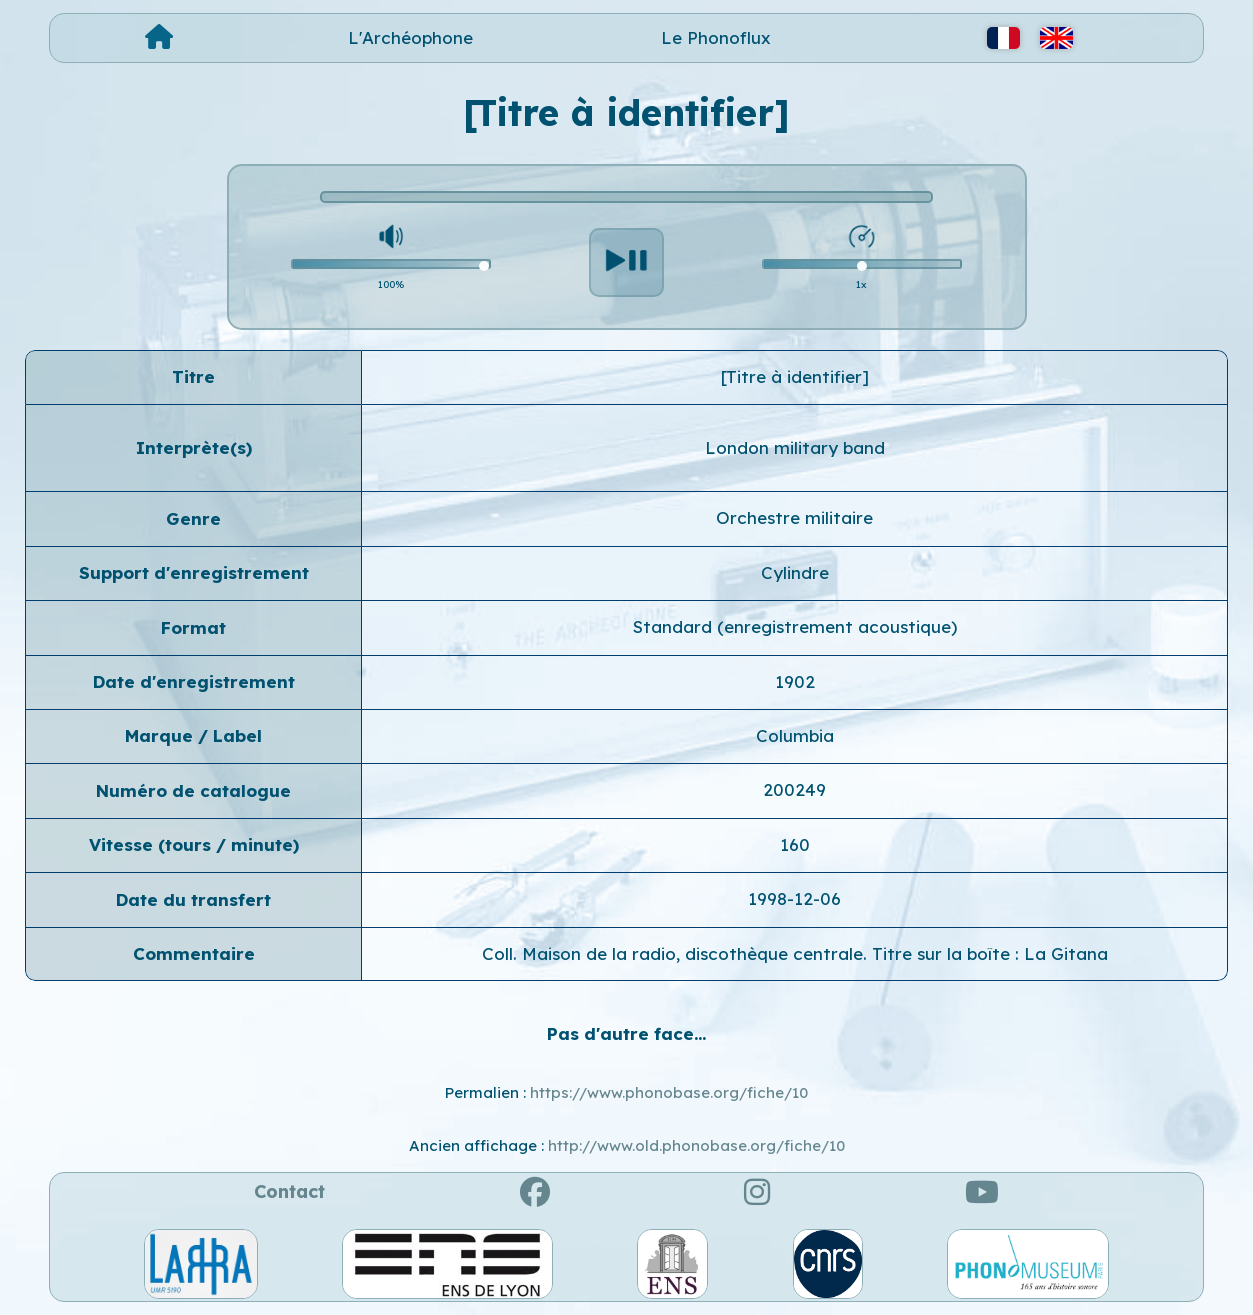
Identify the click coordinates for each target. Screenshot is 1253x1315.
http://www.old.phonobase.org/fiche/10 (696, 1145)
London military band (795, 447)
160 (795, 844)
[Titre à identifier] (795, 376)
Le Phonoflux (716, 37)
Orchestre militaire (794, 517)
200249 (794, 789)
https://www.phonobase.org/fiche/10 (669, 1092)
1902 (795, 681)
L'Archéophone (410, 37)
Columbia (795, 735)
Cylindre (795, 572)
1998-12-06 (794, 898)
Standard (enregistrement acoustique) (795, 626)
